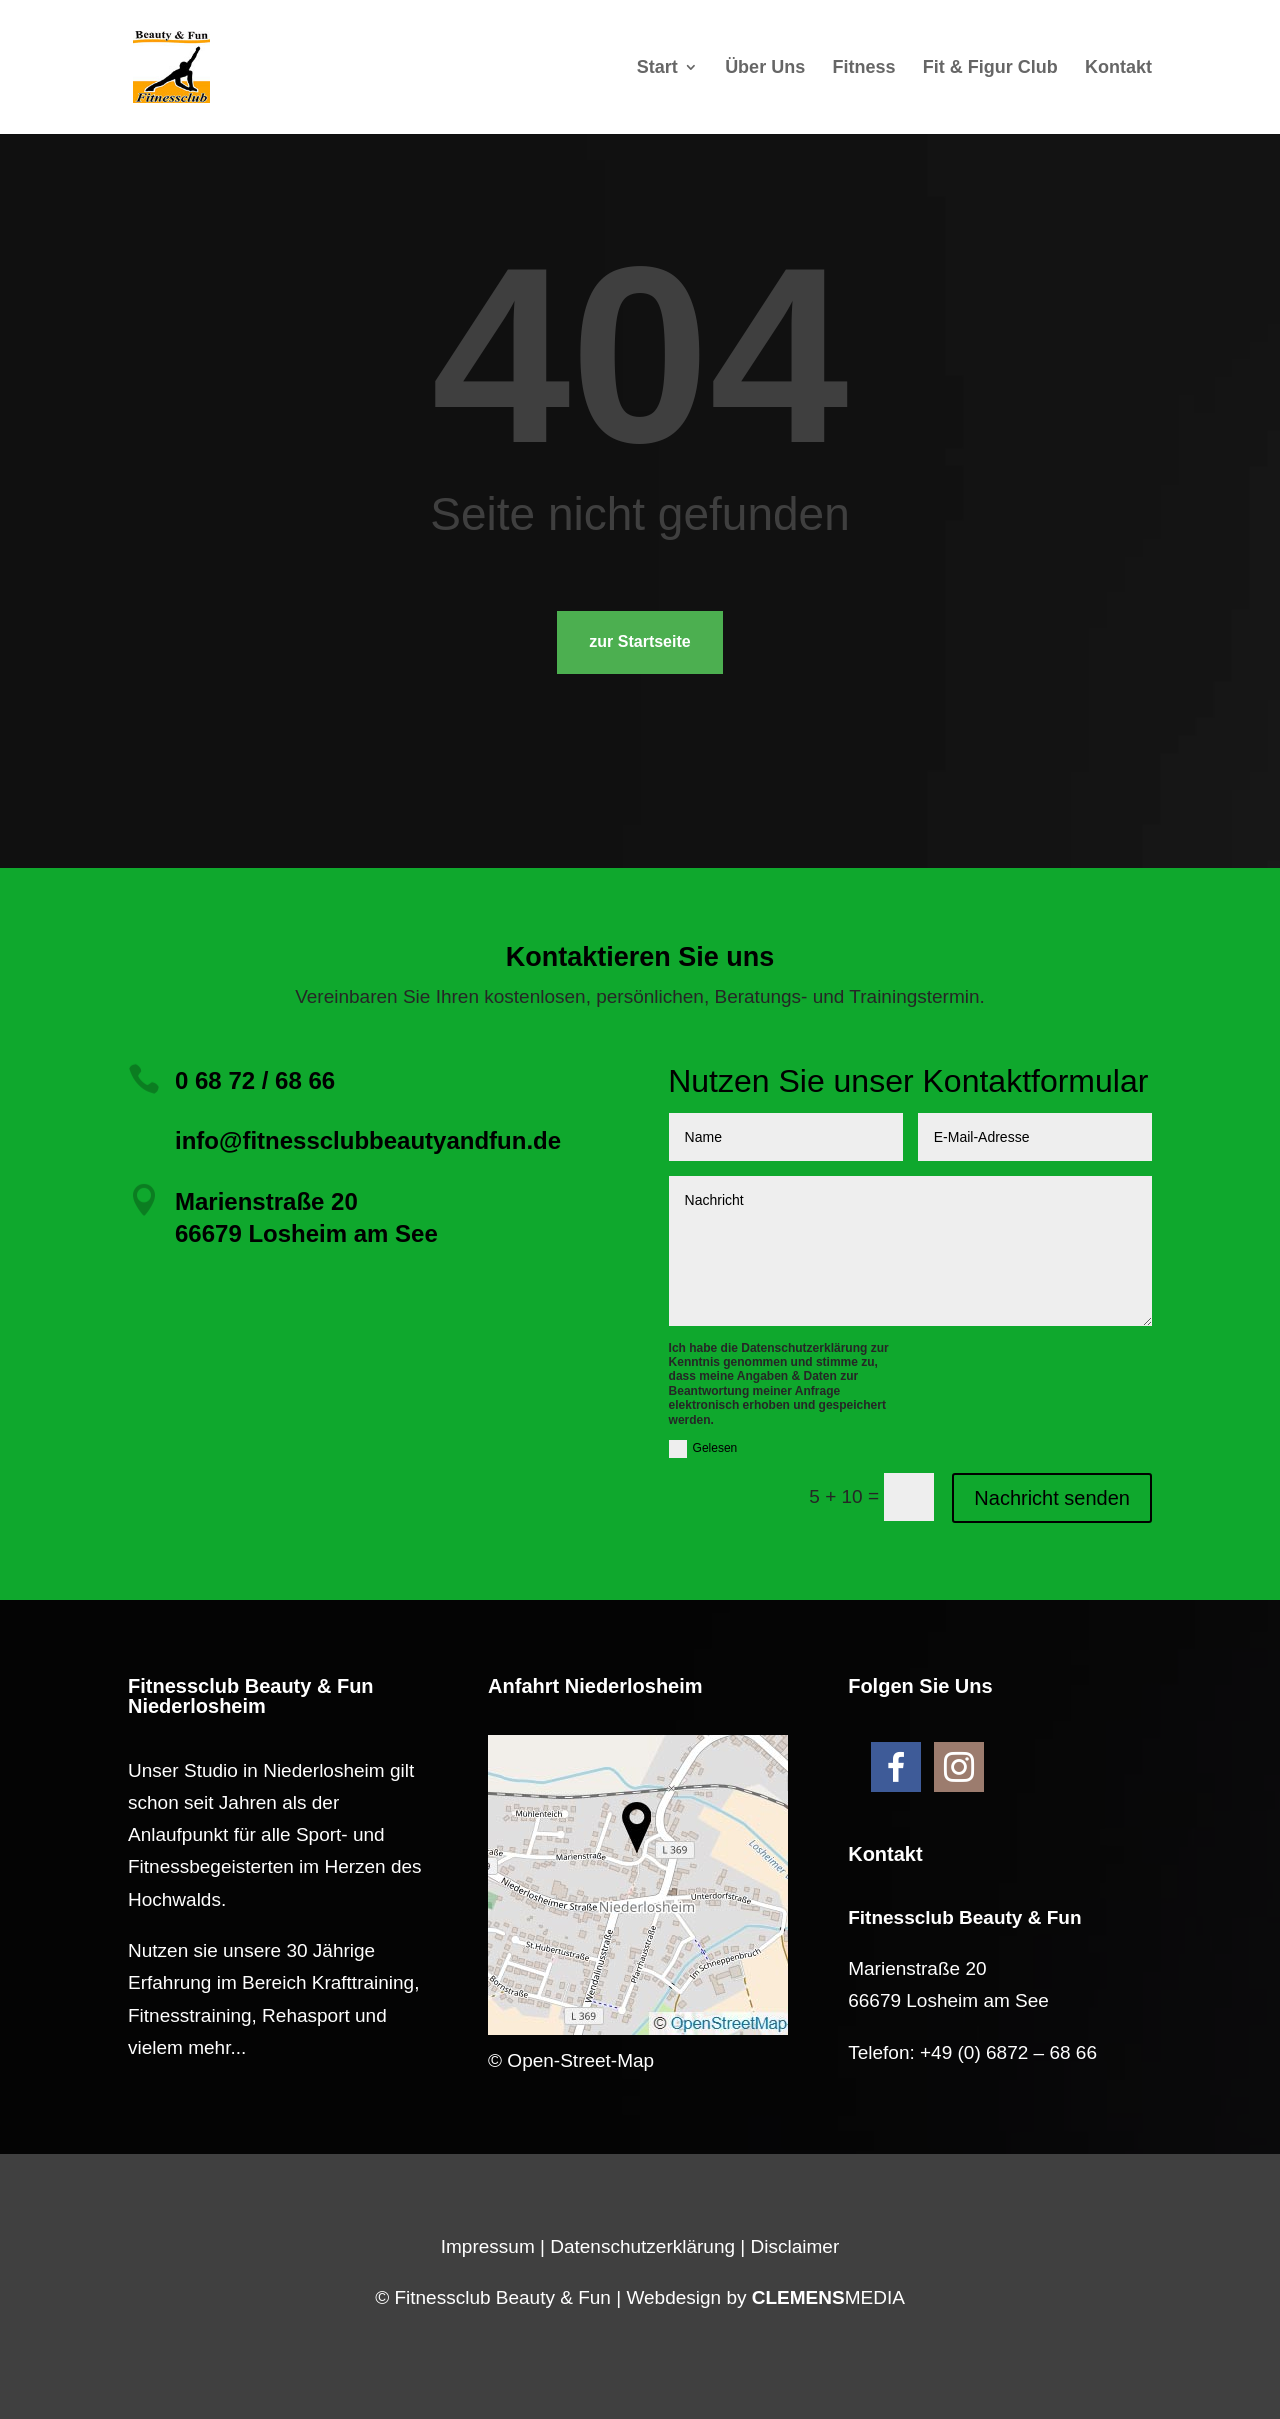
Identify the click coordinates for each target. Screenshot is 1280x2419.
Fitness (863, 68)
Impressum (488, 2246)
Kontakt (1118, 68)
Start (657, 68)
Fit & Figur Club (990, 68)
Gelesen (703, 1449)
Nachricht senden (1052, 1498)
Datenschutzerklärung (642, 2246)
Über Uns (765, 68)
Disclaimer (795, 2246)
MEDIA (828, 2297)
